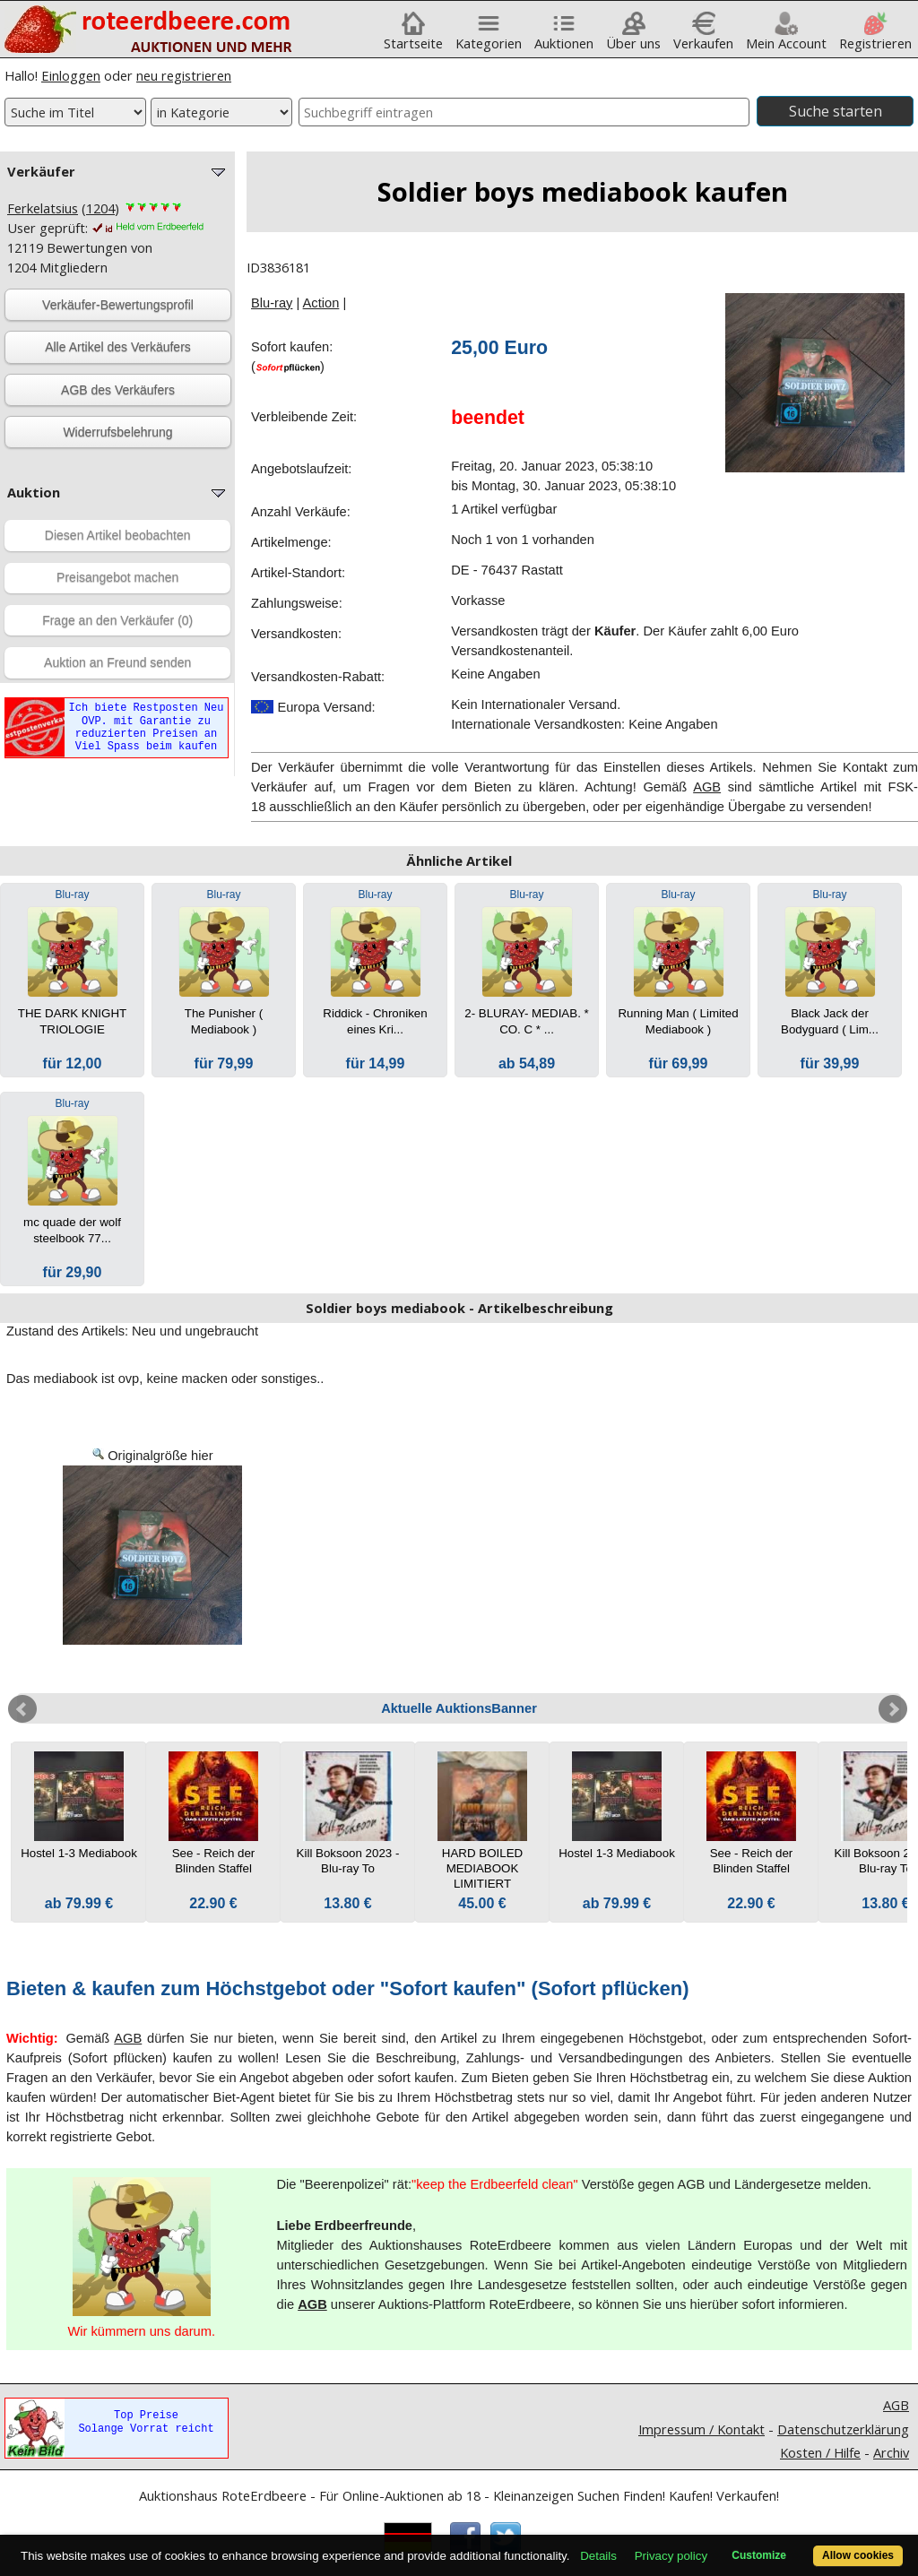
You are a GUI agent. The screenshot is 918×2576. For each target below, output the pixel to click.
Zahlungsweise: (296, 603)
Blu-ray (271, 303)
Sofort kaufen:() (292, 357)
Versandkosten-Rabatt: (318, 677)
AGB (707, 787)
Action (321, 303)
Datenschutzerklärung (843, 2429)
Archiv (891, 2452)
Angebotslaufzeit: (301, 469)
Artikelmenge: (291, 542)
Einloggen (70, 75)
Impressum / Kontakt (701, 2429)
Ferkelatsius (42, 208)
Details (598, 2556)
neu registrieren (183, 75)
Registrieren (875, 36)
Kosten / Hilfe (820, 2452)
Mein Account (786, 36)
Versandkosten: (296, 634)
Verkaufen (703, 36)
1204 (100, 208)
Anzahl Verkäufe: (301, 512)
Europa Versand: (313, 707)
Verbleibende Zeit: (304, 417)
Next (893, 1709)
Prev (22, 1709)
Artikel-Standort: (298, 573)
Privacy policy (671, 2556)
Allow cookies (858, 2555)
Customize (759, 2555)
